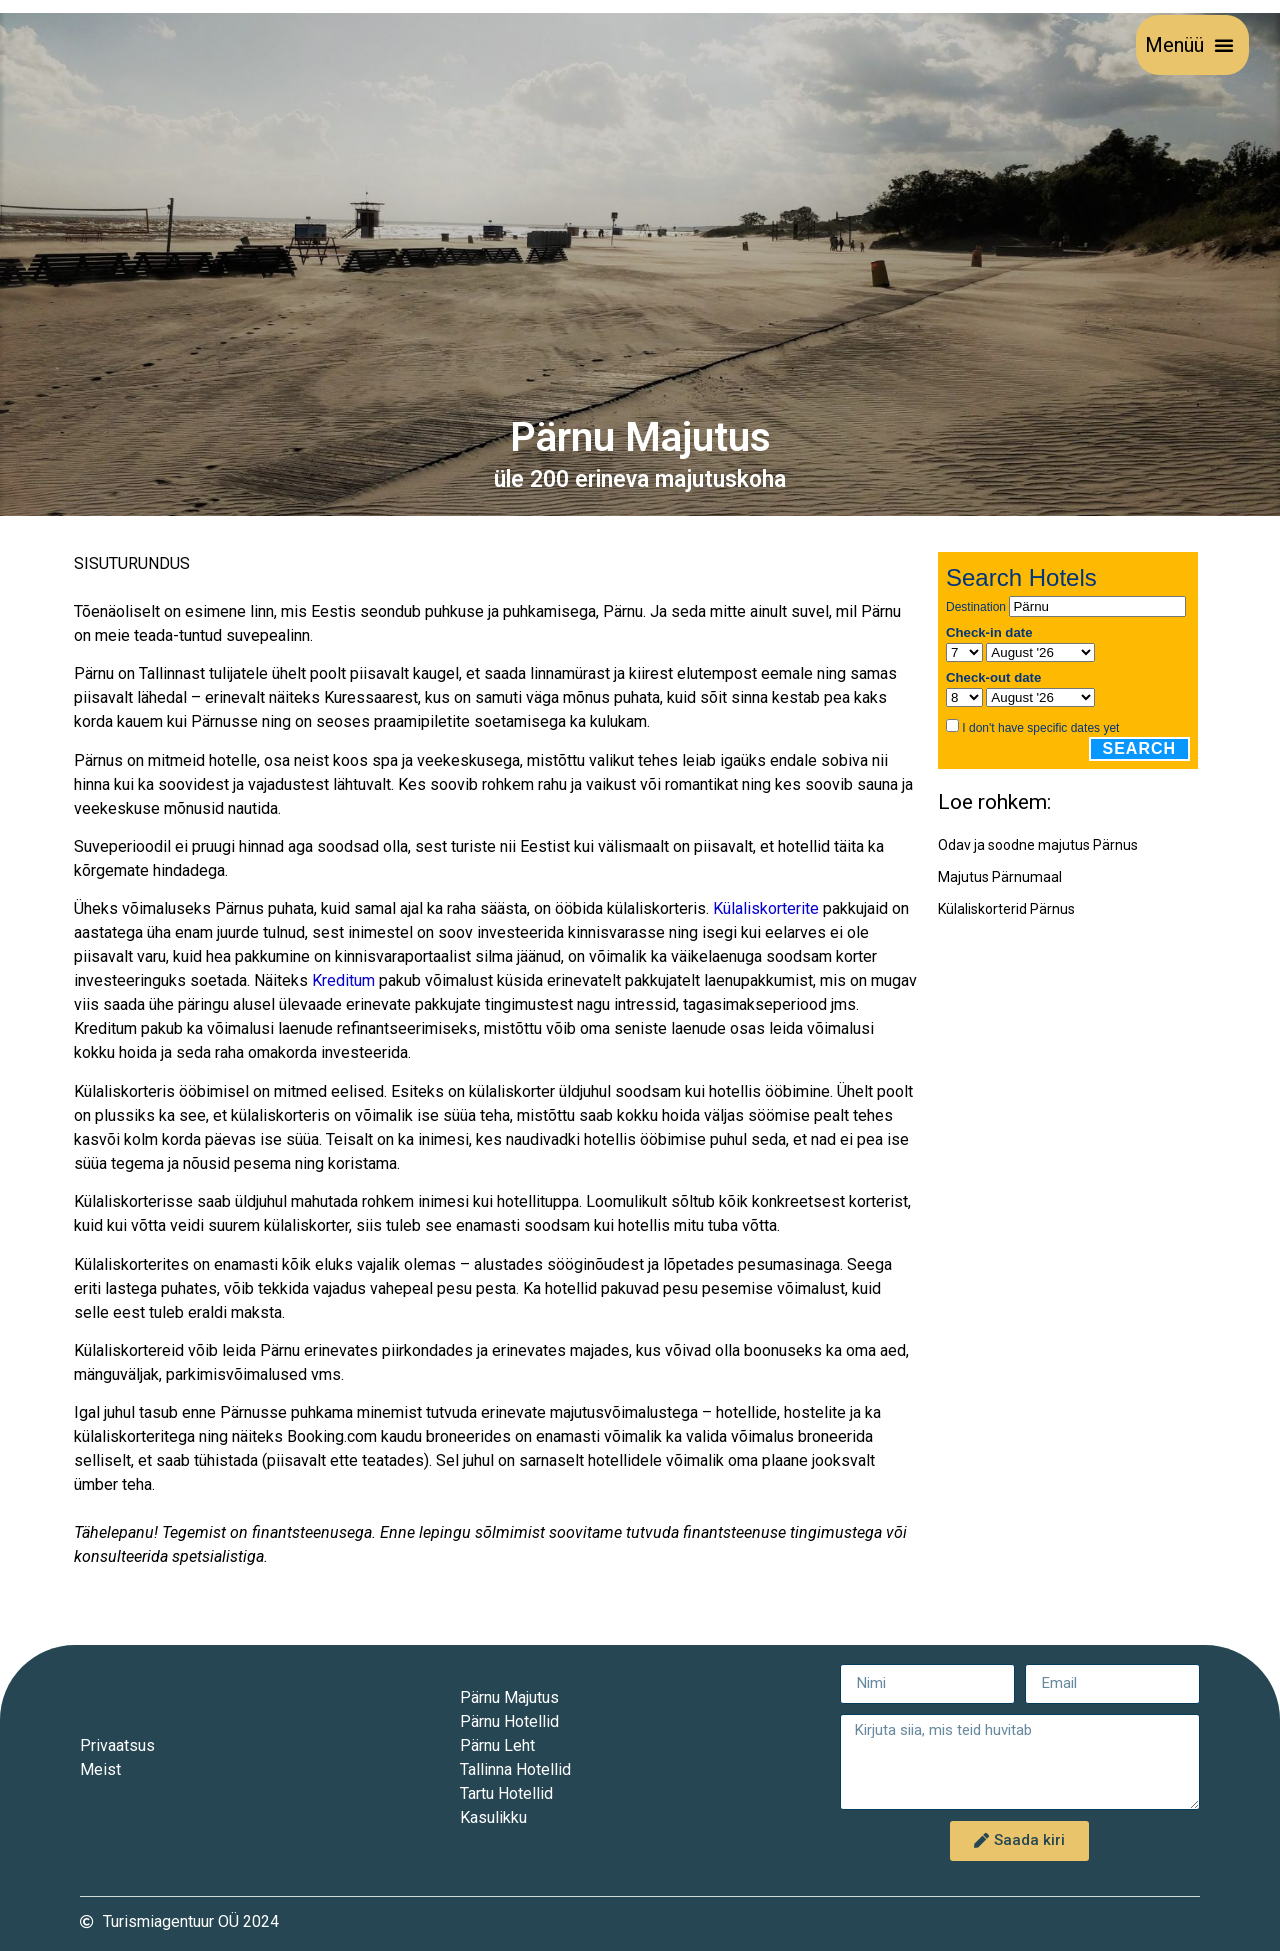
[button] (1224, 45)
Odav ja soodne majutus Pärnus (1038, 845)
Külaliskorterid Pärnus (1006, 909)
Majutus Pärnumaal (1000, 877)
